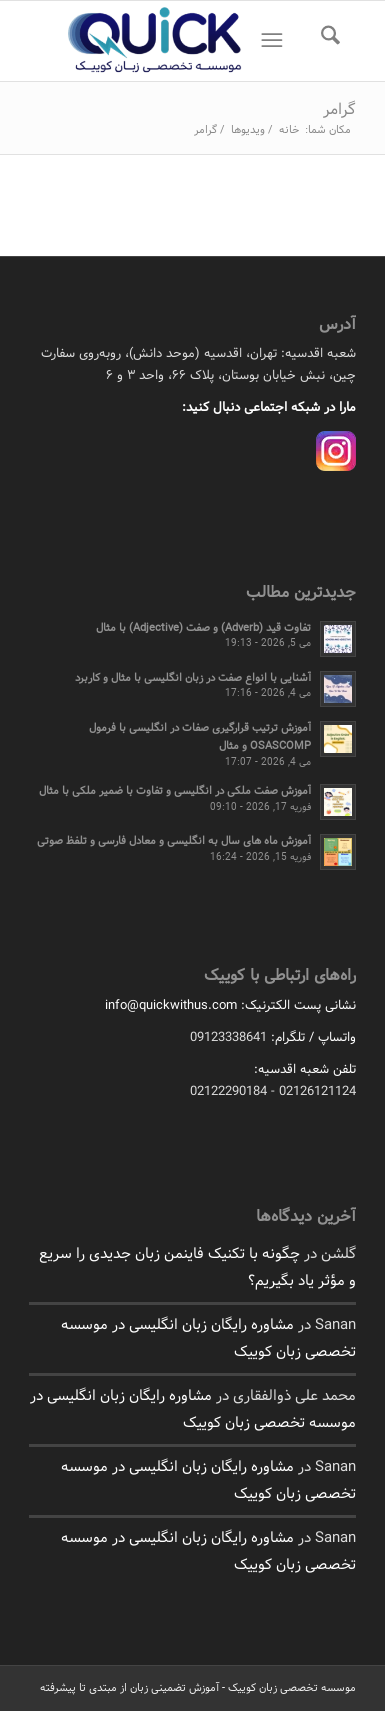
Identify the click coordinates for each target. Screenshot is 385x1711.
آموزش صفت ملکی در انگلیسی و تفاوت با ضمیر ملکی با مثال (175, 791)
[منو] (267, 41)
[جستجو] (323, 41)
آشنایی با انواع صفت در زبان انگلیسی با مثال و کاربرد (193, 678)
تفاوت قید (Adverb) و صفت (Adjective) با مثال (203, 628)
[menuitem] (324, 41)
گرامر (339, 109)
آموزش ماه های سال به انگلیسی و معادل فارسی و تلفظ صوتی (174, 841)
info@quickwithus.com (171, 1006)
